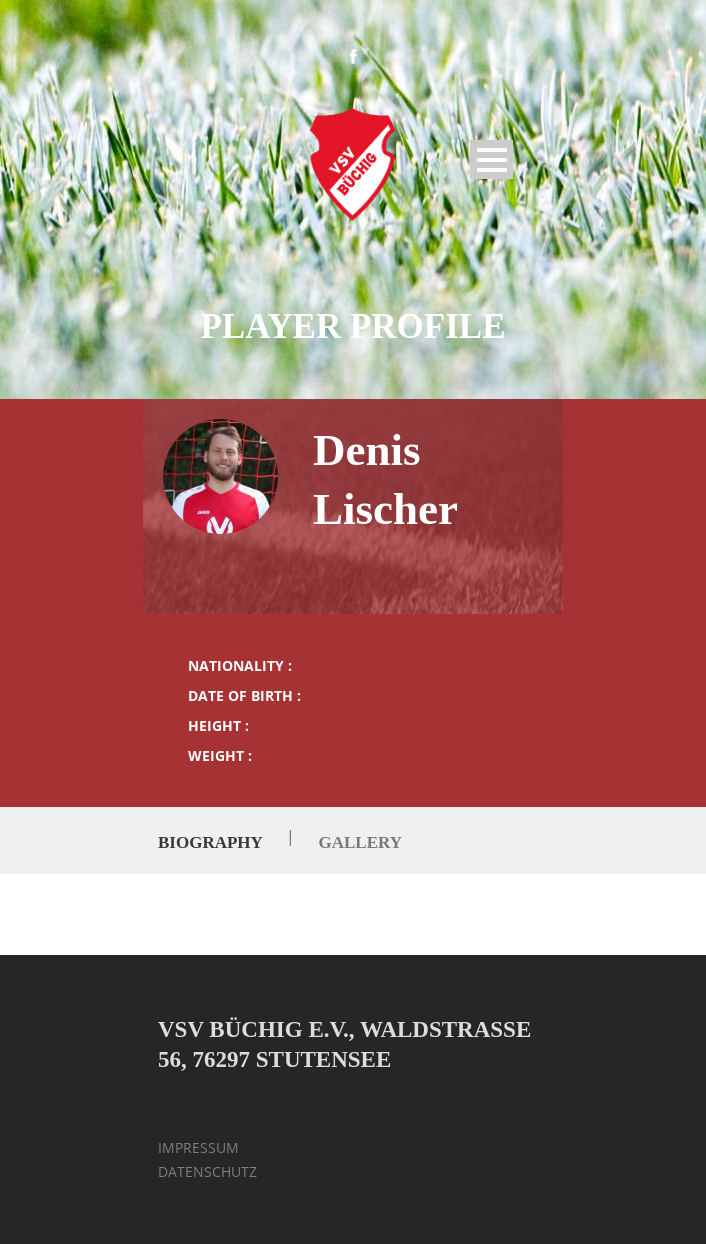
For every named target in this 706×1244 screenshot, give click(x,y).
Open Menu (491, 159)
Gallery (359, 842)
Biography (210, 842)
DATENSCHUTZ (207, 1171)
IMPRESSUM (198, 1147)
